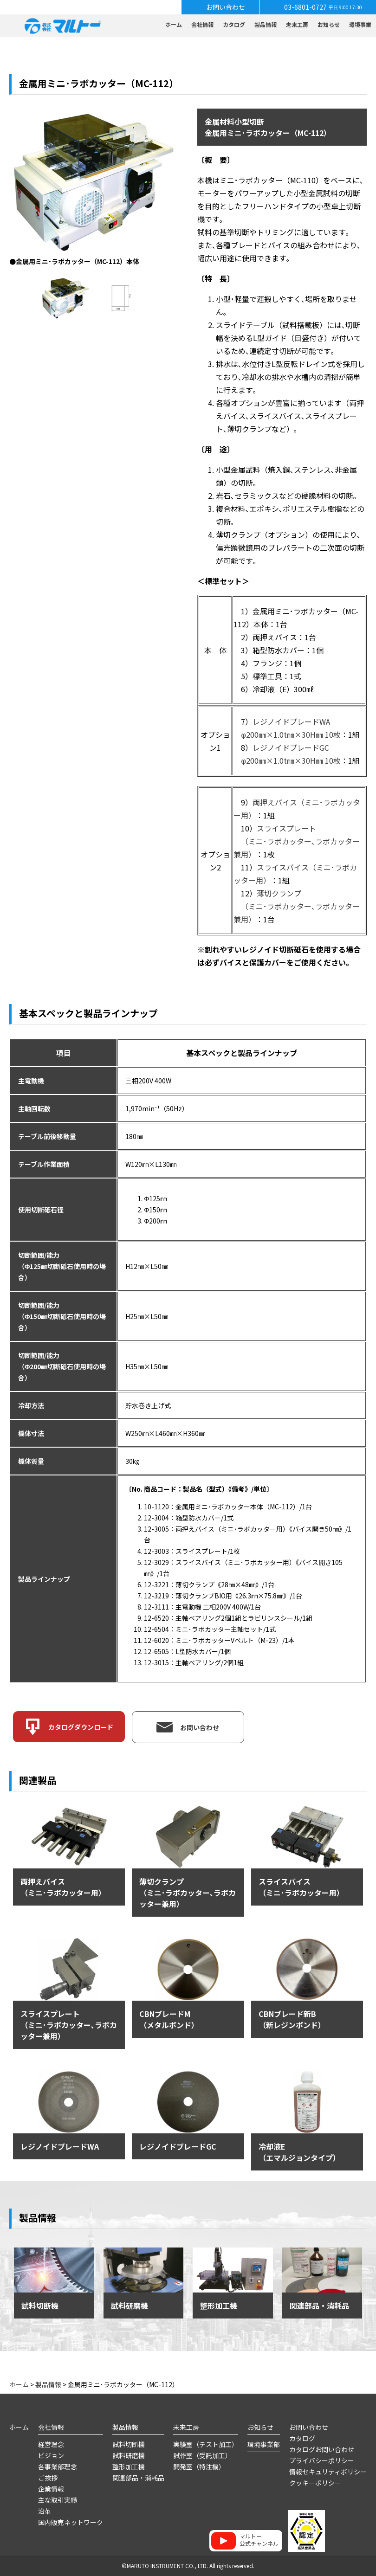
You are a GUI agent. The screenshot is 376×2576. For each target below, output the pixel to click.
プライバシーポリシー (321, 2460)
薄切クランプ (279, 893)
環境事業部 (263, 2444)
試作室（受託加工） (202, 2455)
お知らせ (329, 24)
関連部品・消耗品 (138, 2477)
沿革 (44, 2511)
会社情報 (202, 24)
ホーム (173, 24)
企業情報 (51, 2488)
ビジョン (51, 2455)
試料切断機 (128, 2444)
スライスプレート (286, 828)
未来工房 (297, 24)
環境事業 (360, 24)
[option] (93, 188)
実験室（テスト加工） (205, 2444)
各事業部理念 (57, 2466)
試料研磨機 (128, 2455)
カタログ (234, 24)
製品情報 (265, 24)
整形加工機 (128, 2466)
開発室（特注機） (199, 2466)
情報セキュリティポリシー (328, 2471)
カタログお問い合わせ (321, 2449)
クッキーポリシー (315, 2482)
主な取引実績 (57, 2500)
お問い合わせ (308, 2427)
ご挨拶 (48, 2477)
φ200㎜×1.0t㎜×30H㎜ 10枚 (290, 734)
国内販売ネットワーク (70, 2522)
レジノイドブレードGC (291, 747)
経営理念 (51, 2444)
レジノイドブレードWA (291, 721)
